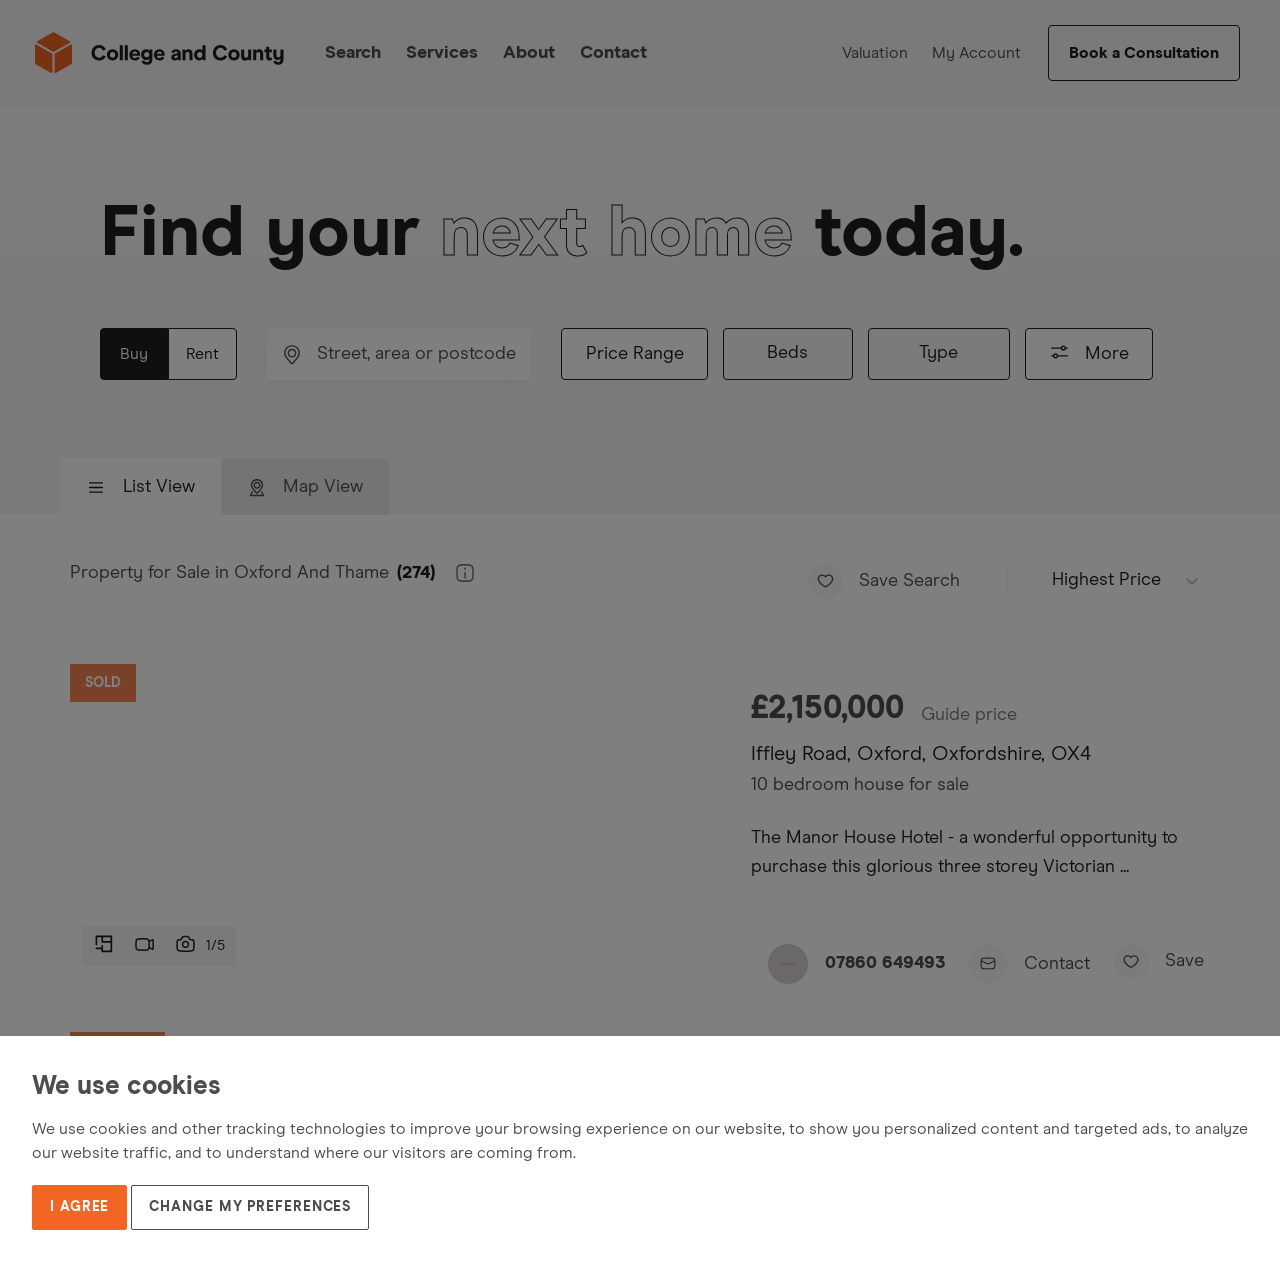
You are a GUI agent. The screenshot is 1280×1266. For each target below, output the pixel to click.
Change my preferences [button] (250, 1207)
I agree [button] (79, 1207)
